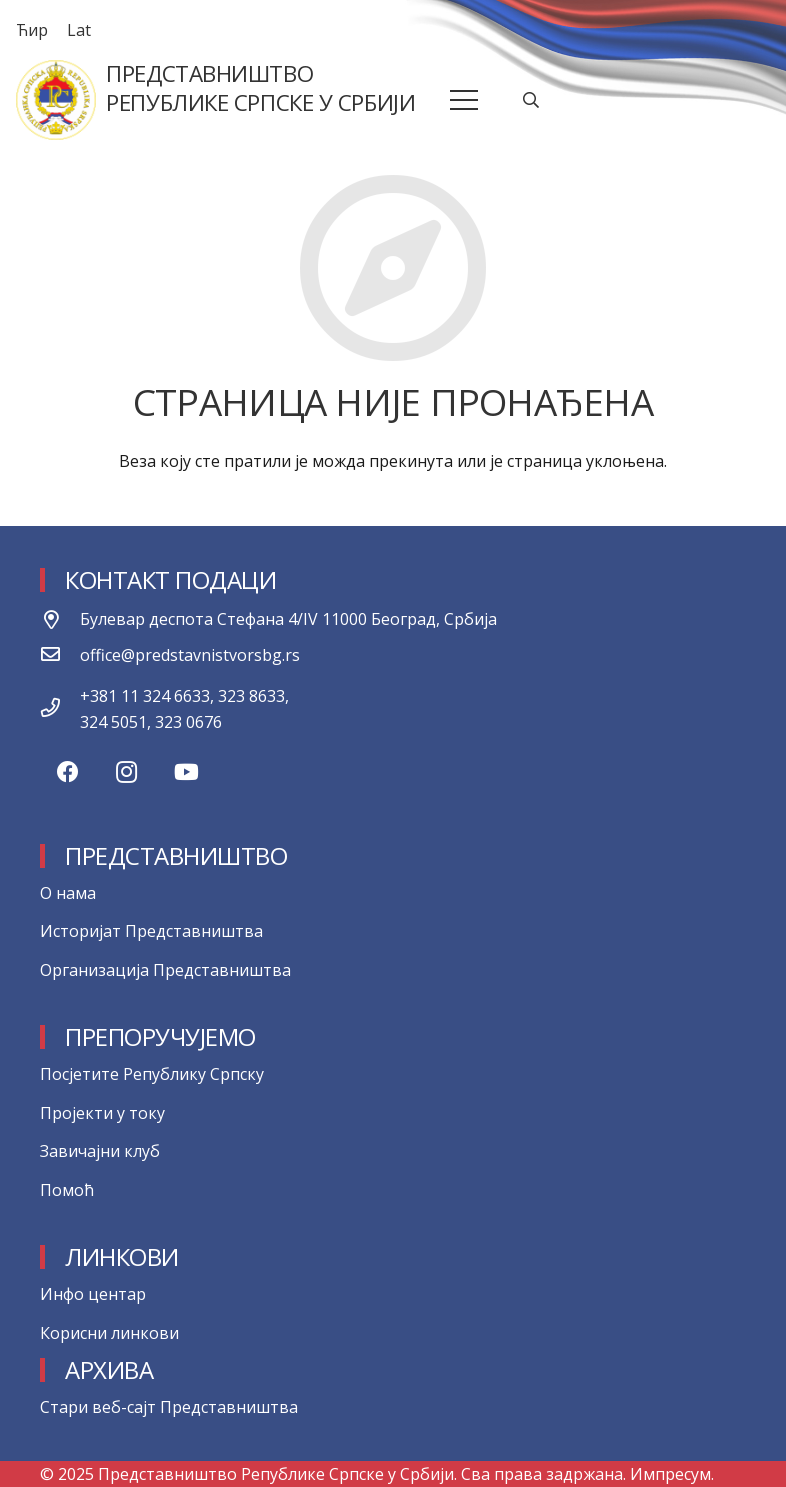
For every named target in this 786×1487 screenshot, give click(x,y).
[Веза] (56, 100)
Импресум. (672, 1474)
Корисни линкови (109, 1333)
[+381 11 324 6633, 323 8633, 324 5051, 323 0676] (60, 709)
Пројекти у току (102, 1113)
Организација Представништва (165, 970)
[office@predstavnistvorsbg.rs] (60, 655)
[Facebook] (67, 772)
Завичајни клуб (100, 1151)
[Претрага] (531, 100)
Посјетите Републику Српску (152, 1074)
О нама (68, 893)
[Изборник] (465, 100)
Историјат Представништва (151, 931)
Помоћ (67, 1190)
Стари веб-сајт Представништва (169, 1407)
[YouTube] (186, 772)
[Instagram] (126, 772)
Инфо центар (93, 1294)
